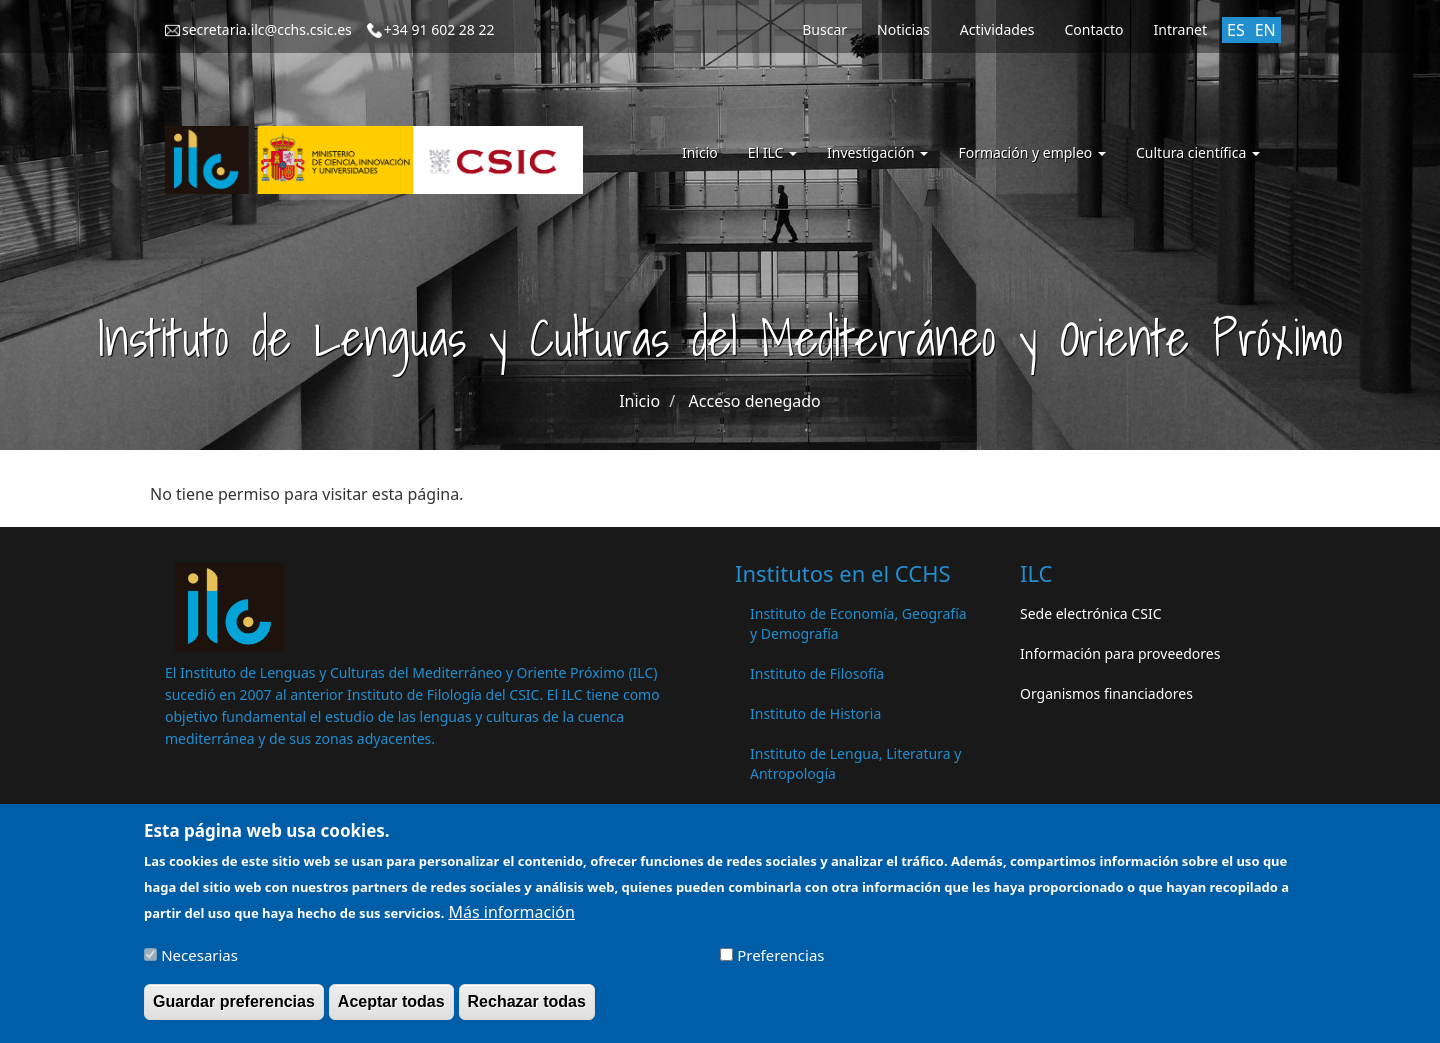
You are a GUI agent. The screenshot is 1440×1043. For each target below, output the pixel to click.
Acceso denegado (755, 401)
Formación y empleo (1032, 152)
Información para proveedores (1120, 653)
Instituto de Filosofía (817, 673)
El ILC (772, 152)
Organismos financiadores (1106, 693)
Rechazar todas (527, 1008)
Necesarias (199, 962)
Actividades (997, 29)
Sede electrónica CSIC (1090, 613)
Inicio (700, 152)
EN (1265, 30)
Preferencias (780, 962)
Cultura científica (1198, 152)
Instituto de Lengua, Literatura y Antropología (855, 763)
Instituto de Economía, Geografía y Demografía (858, 623)
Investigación (877, 152)
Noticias (903, 29)
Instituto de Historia (815, 713)
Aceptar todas (391, 1008)
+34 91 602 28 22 (439, 29)
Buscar (824, 29)
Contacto (1093, 29)
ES (1236, 30)
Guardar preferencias (234, 1008)
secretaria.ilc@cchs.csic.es (267, 29)
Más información (511, 920)
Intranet (1180, 29)
